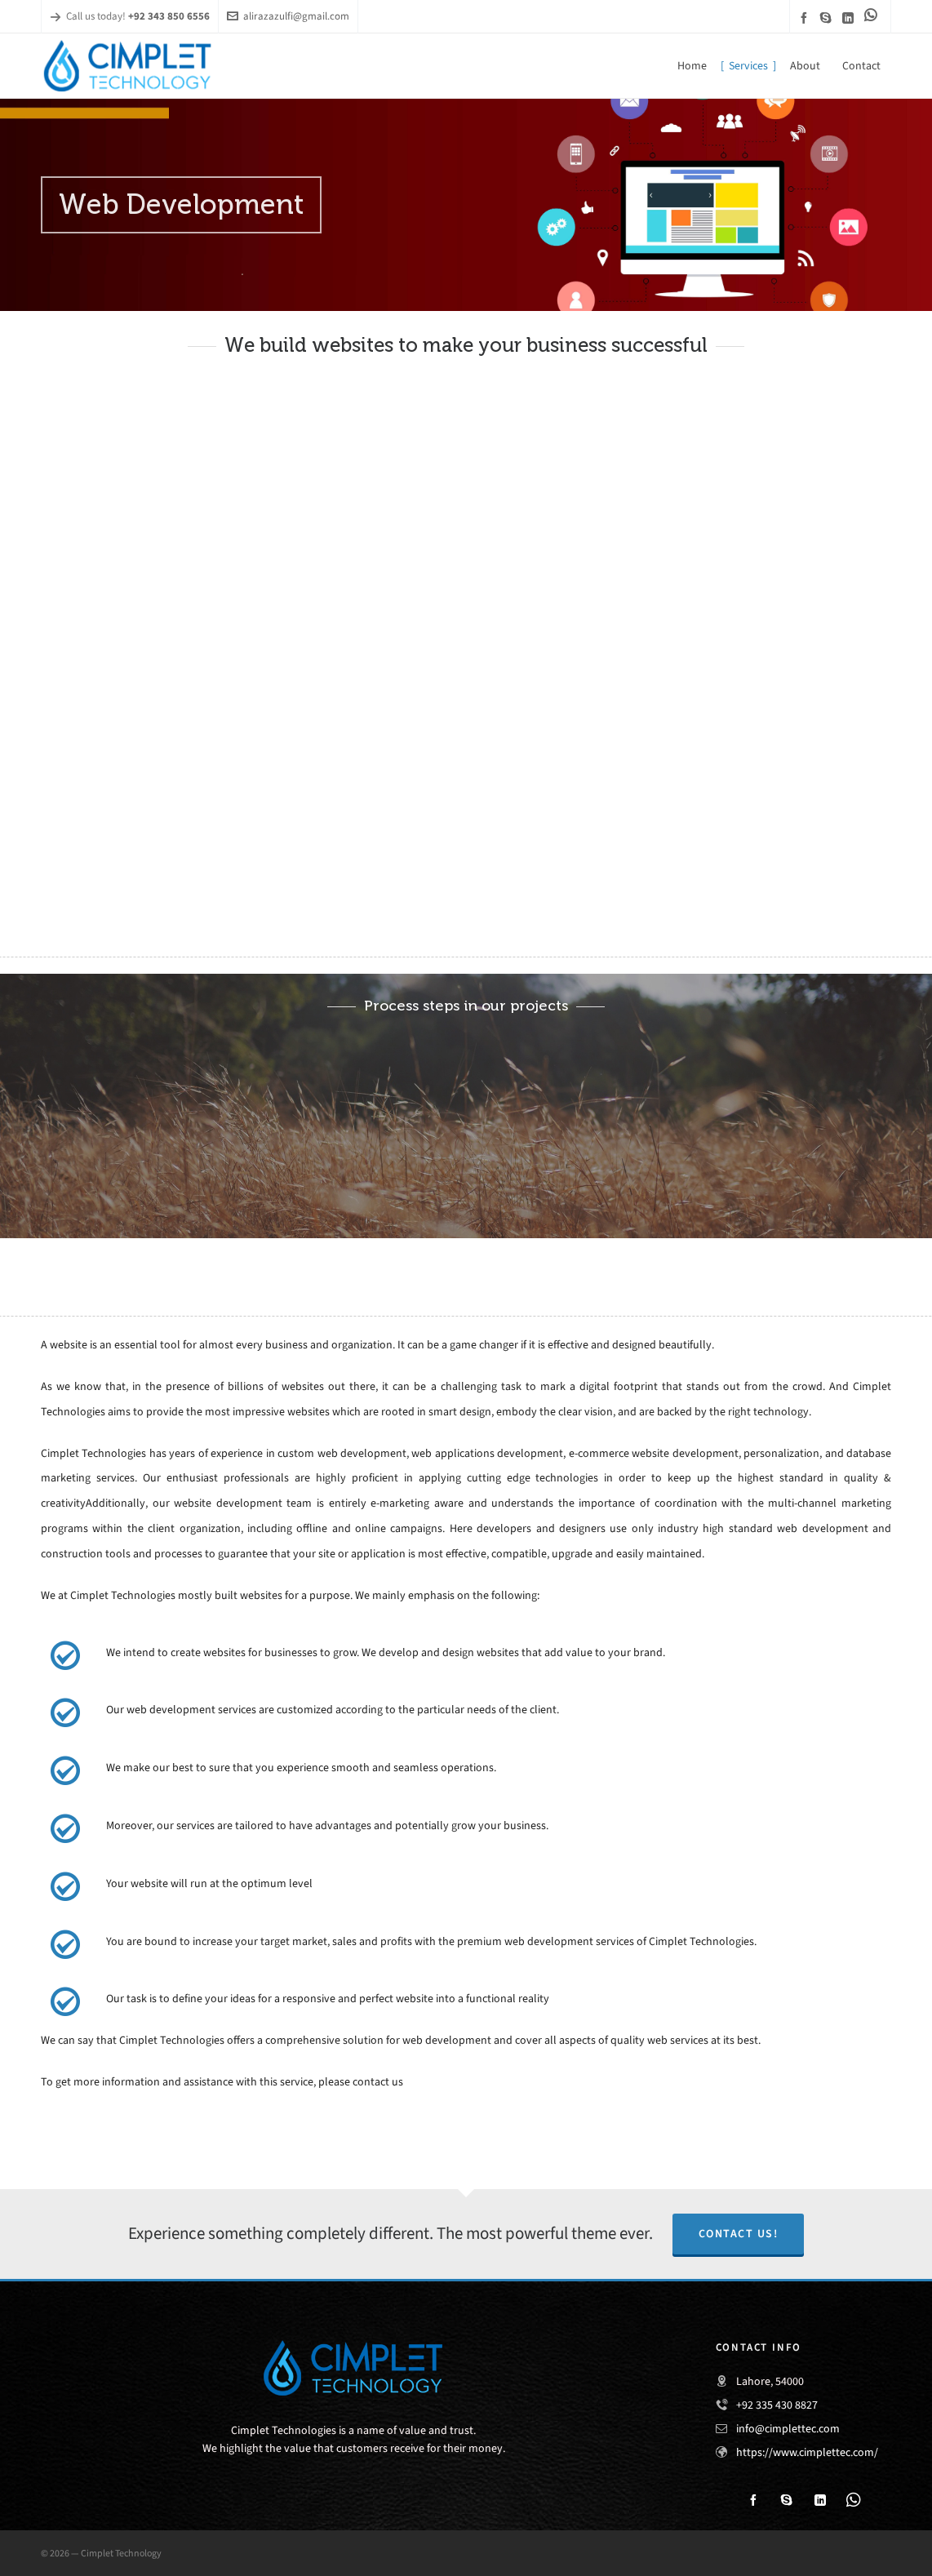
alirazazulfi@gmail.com (288, 16)
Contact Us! (739, 2233)
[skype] (828, 17)
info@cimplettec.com (788, 2428)
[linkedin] (850, 17)
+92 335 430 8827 (777, 2405)
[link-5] (873, 14)
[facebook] (806, 17)
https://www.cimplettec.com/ (807, 2452)
